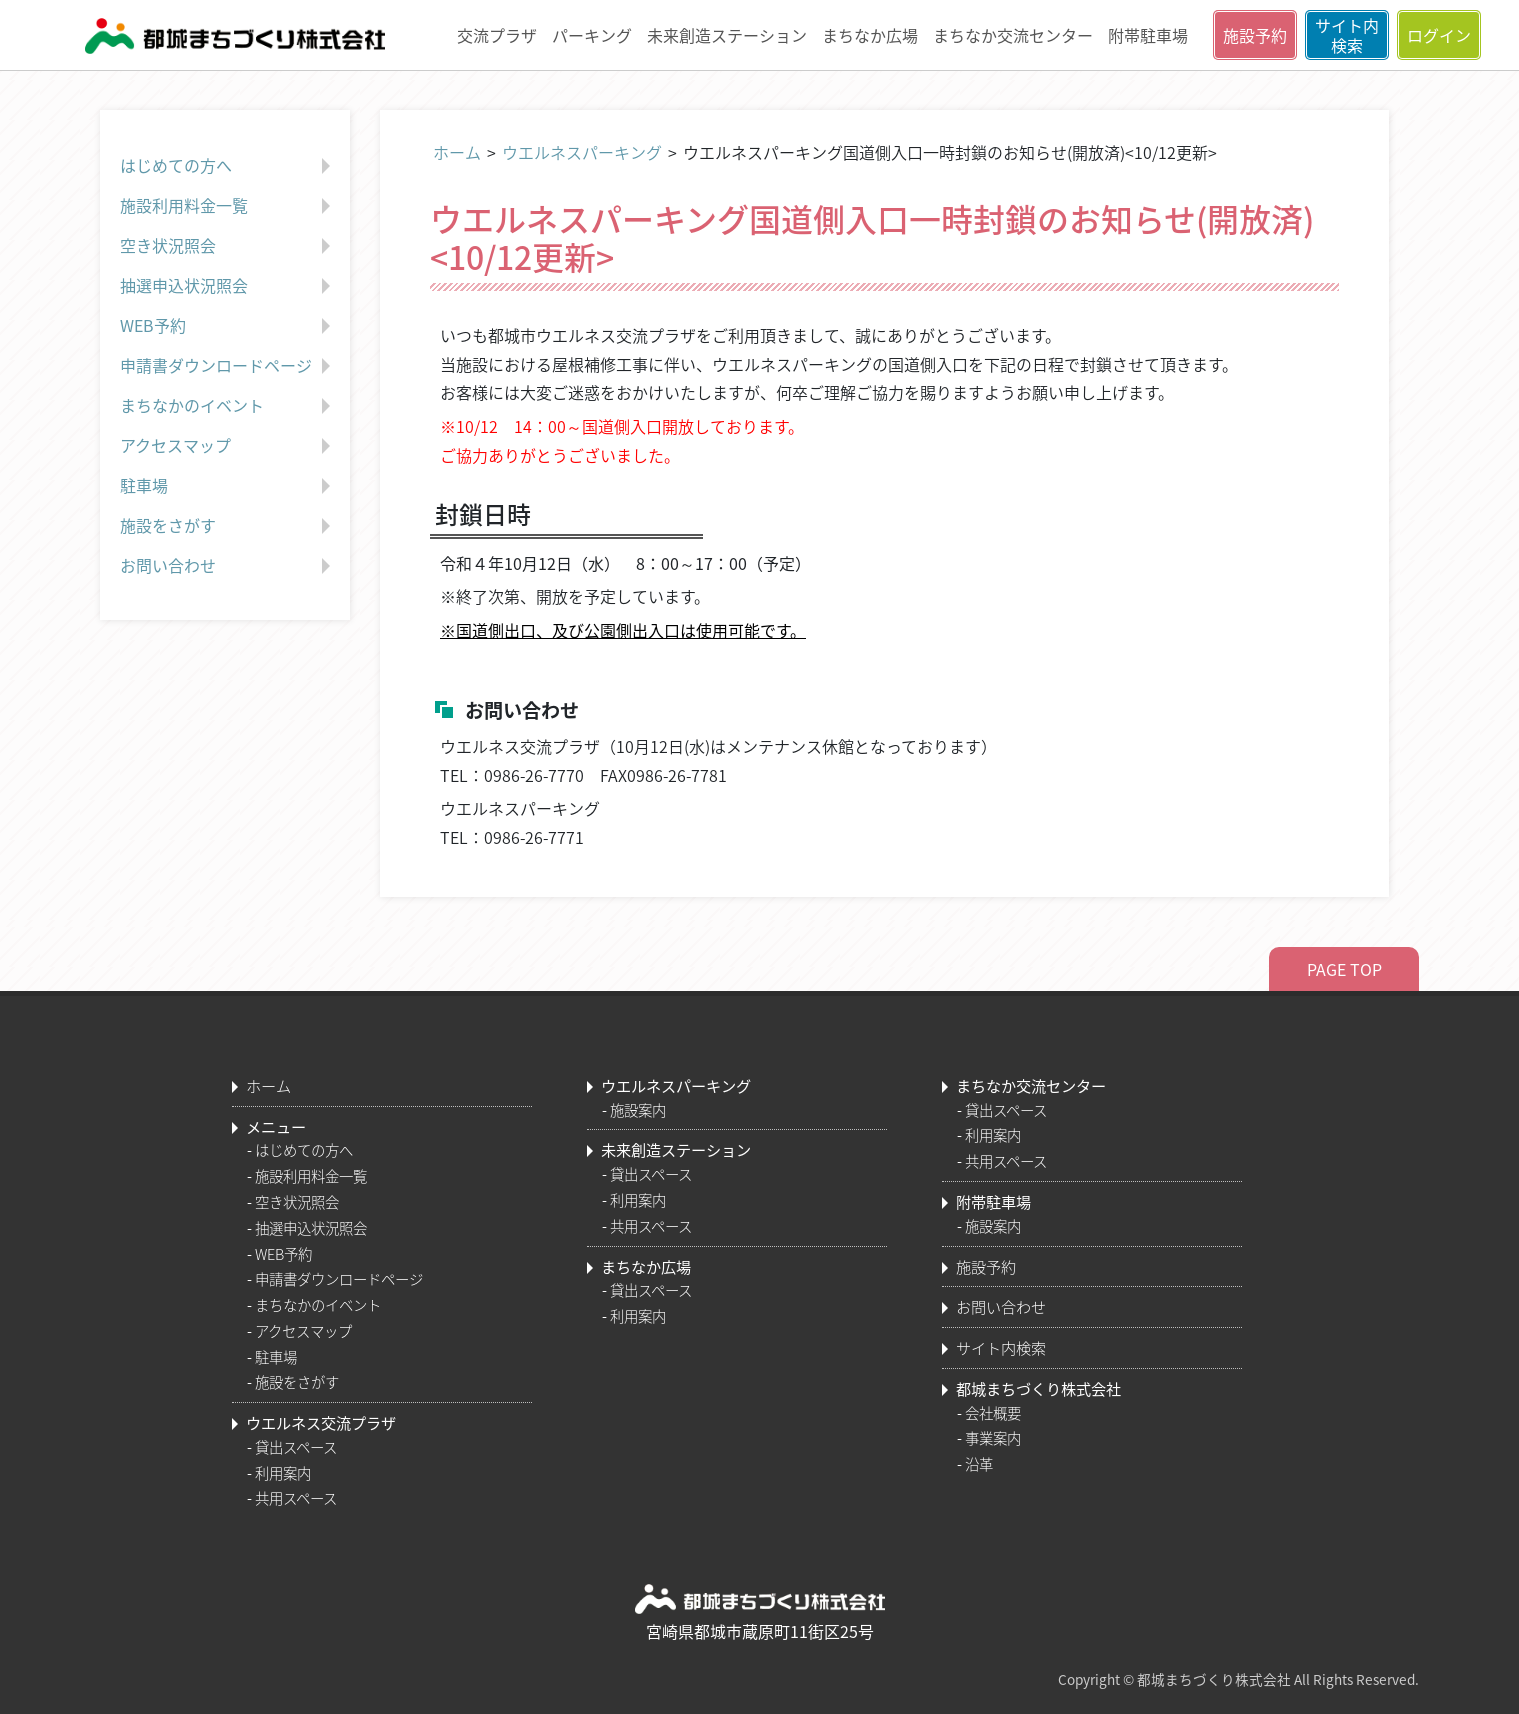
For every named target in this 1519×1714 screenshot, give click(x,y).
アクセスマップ (227, 446)
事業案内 (993, 1438)
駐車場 (227, 486)
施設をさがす (227, 526)
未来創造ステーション (727, 35)
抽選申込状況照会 (227, 286)
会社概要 (993, 1413)
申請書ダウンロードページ (227, 366)
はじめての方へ (227, 166)
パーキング (592, 35)
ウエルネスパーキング (582, 152)
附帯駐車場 (1148, 35)
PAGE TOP (1344, 969)
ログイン (1439, 35)
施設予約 (1255, 35)
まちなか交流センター (1013, 35)
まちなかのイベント (227, 406)
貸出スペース (296, 1447)
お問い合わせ (227, 566)
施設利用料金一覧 (227, 206)
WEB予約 (227, 326)
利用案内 (283, 1473)
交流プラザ (497, 35)
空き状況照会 (227, 246)
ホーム (457, 152)
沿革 (979, 1464)
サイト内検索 (1347, 35)
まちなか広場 (870, 35)
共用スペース (296, 1498)
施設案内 (638, 1110)
